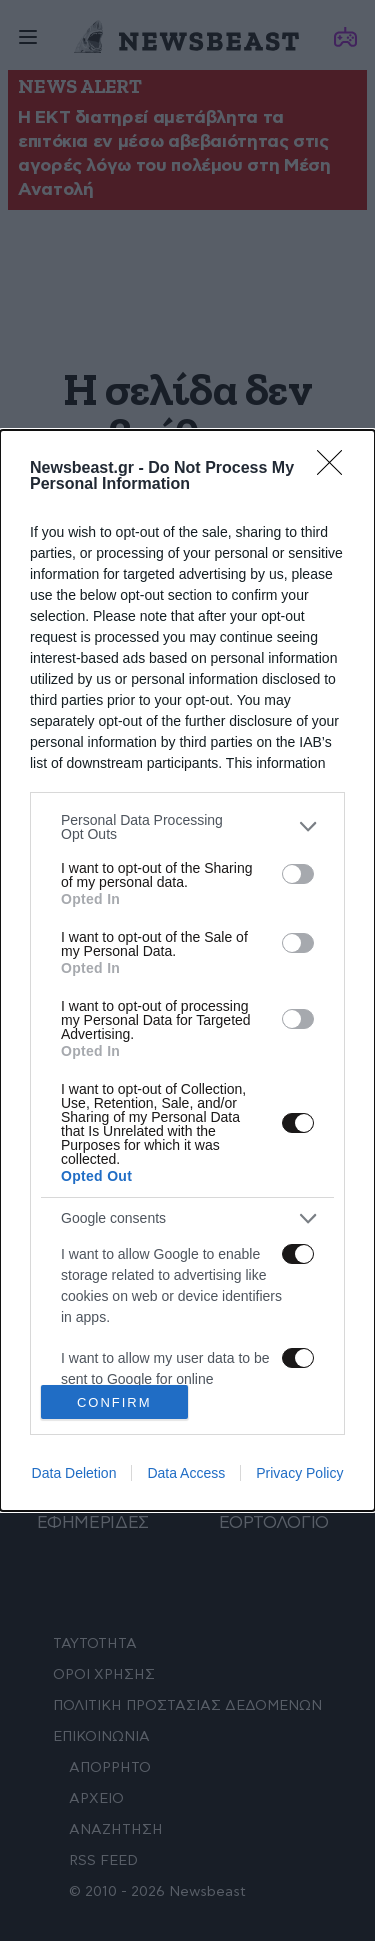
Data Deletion (74, 1473)
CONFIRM (114, 1401)
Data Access (186, 1473)
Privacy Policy (299, 1473)
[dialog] (187, 970)
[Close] (336, 469)
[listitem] (187, 827)
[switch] (298, 874)
